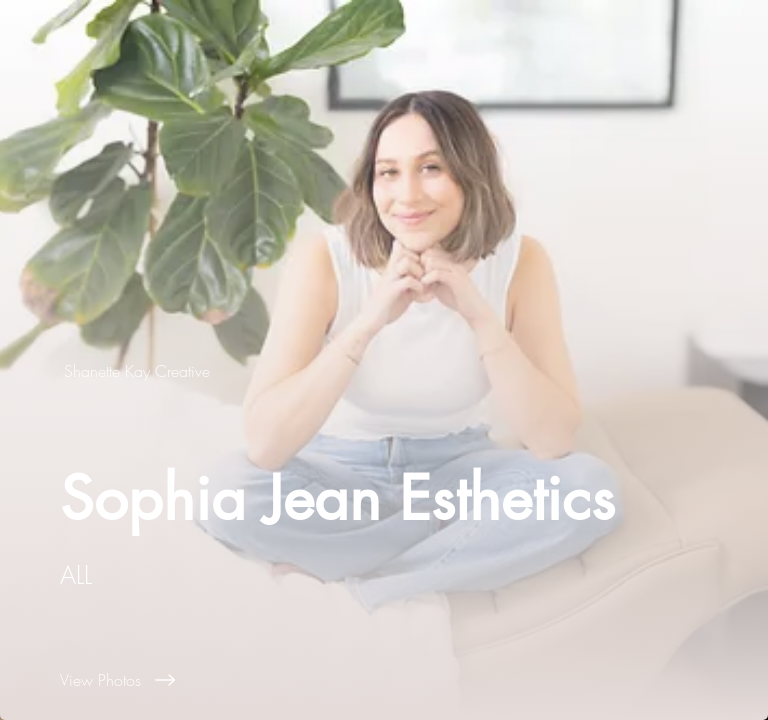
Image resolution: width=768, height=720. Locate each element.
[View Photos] (414, 680)
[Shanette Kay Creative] (139, 371)
